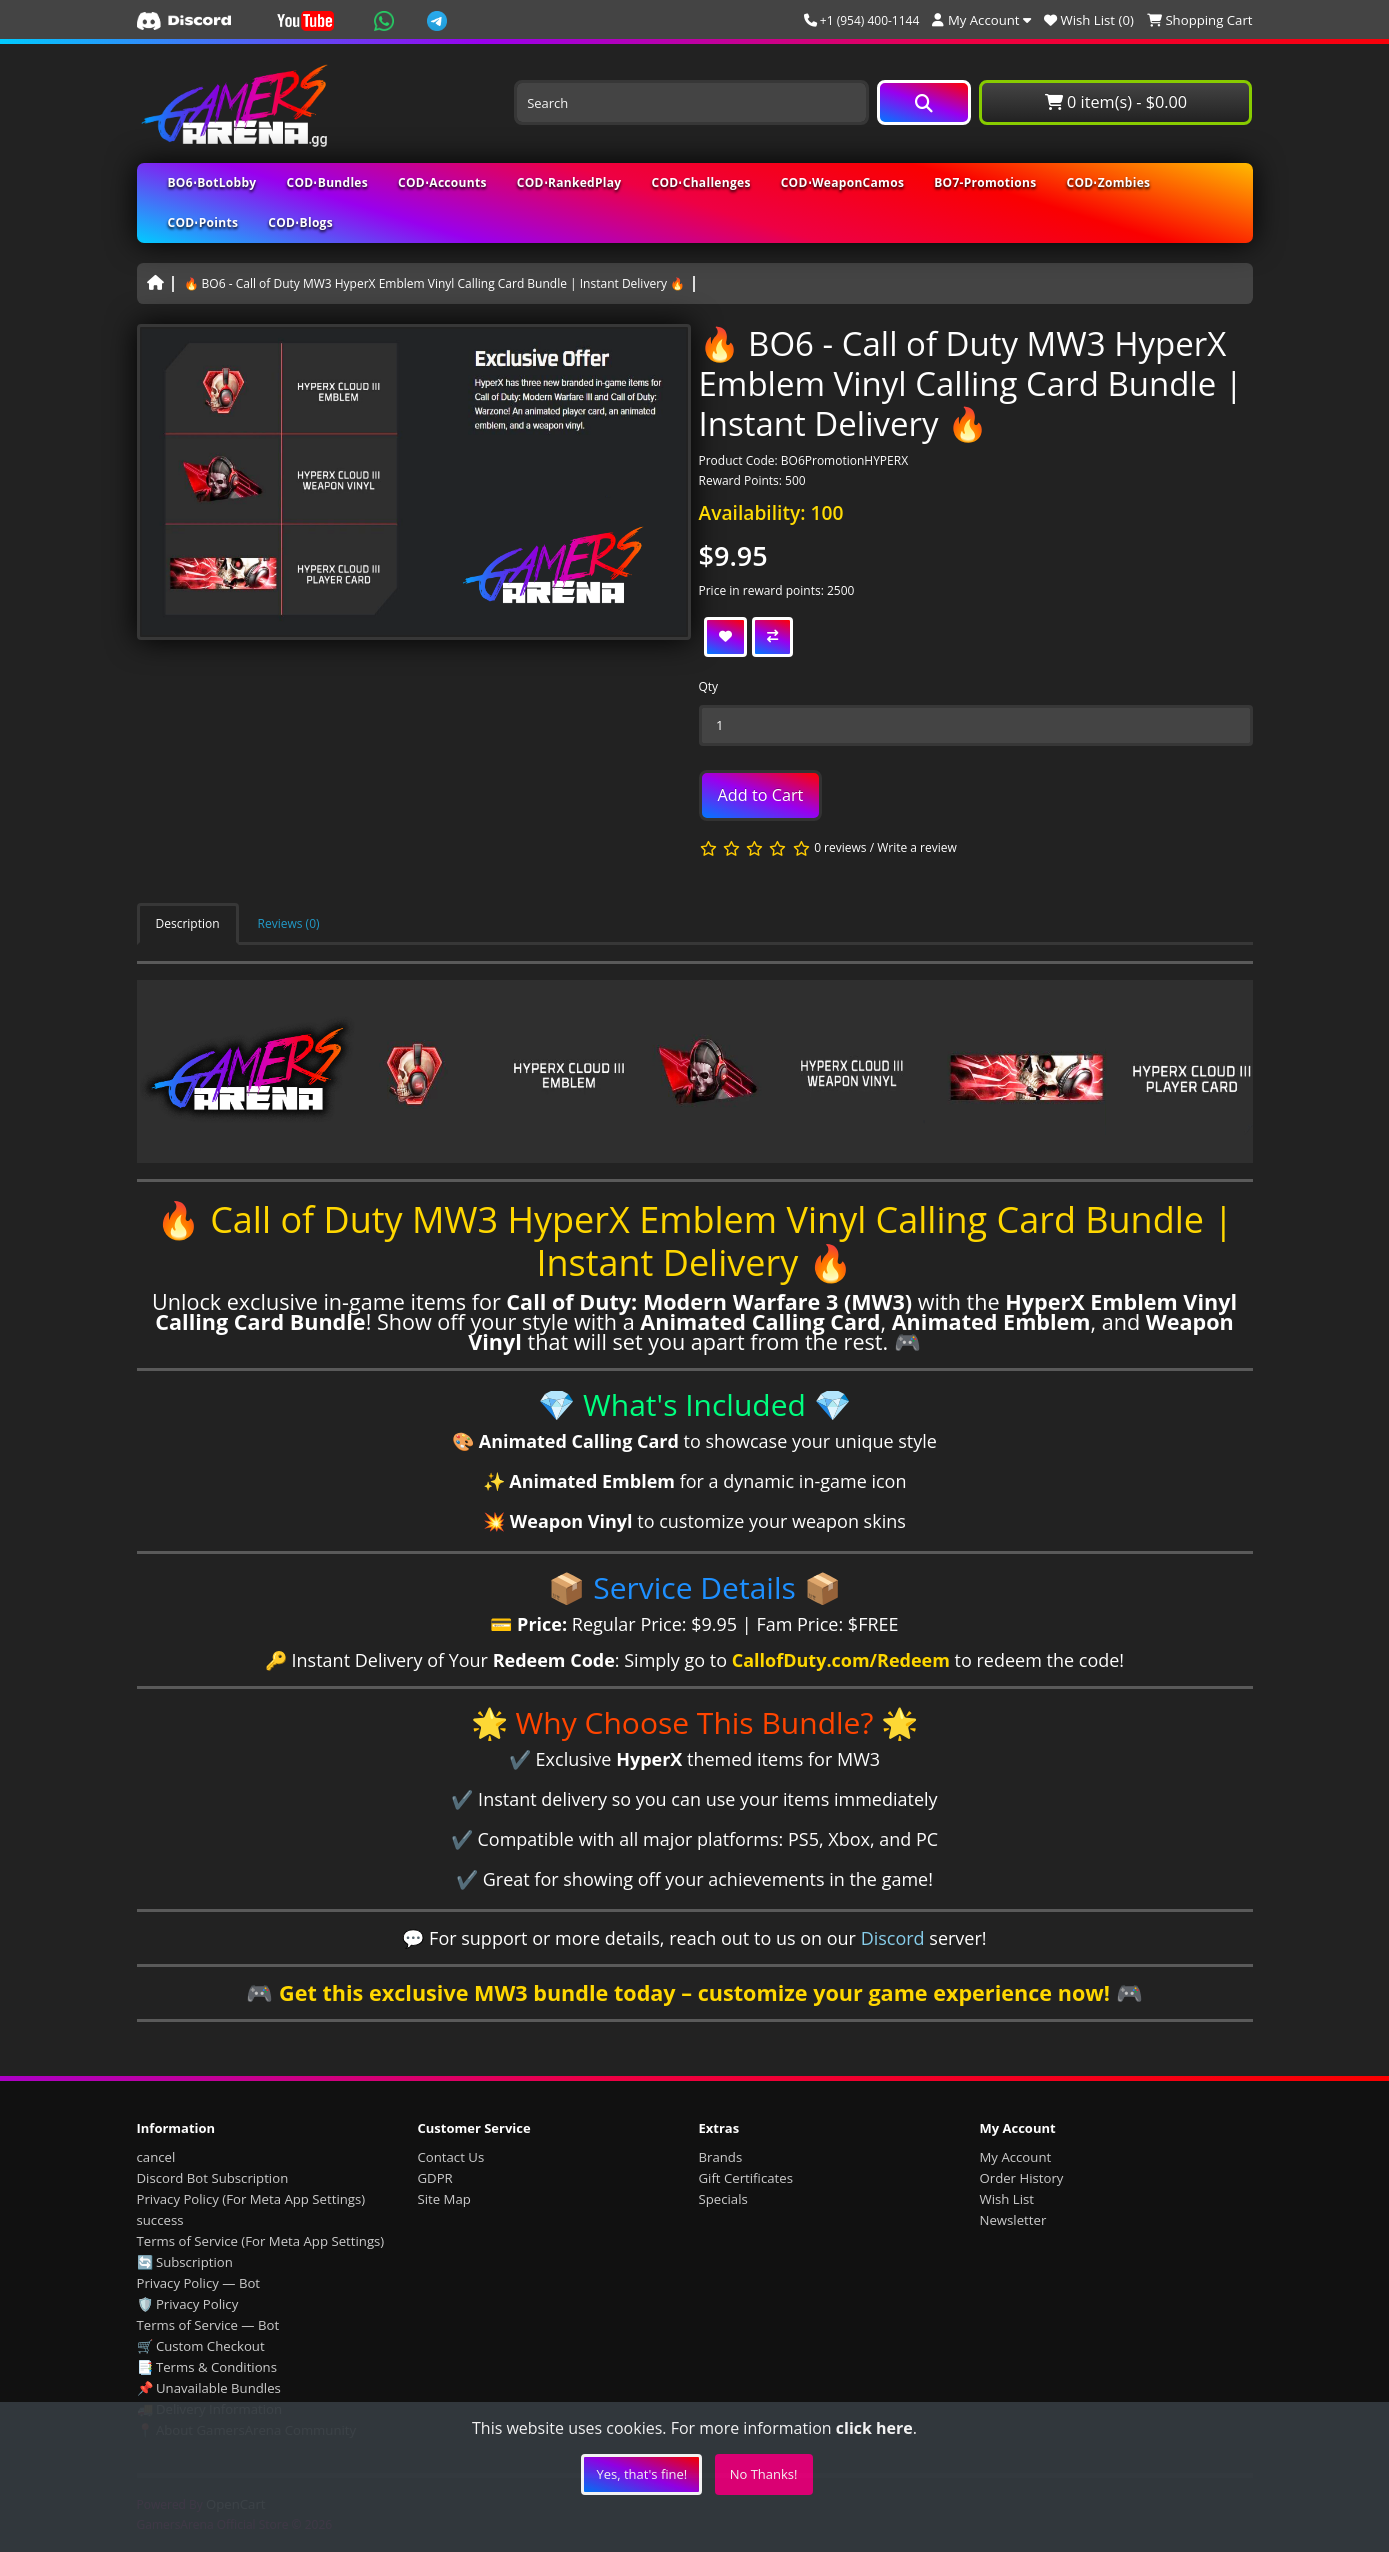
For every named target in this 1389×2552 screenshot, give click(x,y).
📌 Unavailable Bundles (209, 2388)
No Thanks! (764, 2474)
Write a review (917, 847)
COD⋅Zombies (1109, 182)
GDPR (435, 2178)
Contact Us (451, 2157)
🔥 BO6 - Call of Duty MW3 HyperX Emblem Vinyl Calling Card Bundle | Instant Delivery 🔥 (435, 283)
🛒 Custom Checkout (201, 2346)
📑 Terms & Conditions (207, 2367)
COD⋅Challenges (700, 182)
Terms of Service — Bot (208, 2325)
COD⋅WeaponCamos (843, 182)
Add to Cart (761, 795)
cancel (156, 2157)
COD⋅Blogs (300, 222)
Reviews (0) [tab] (289, 923)
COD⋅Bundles (328, 182)
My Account (1016, 2157)
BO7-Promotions (985, 182)
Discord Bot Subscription (213, 2178)
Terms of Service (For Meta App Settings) (261, 2241)
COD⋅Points (203, 222)
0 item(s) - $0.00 (1116, 102)
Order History (1022, 2178)
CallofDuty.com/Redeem (841, 1660)
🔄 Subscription (185, 2262)
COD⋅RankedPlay (569, 182)
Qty (709, 686)
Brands (721, 2157)
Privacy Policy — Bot (199, 2283)
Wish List (1007, 2199)
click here (874, 2428)
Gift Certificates (746, 2178)
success (160, 2220)
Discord (893, 1938)
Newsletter (1013, 2220)
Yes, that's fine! (641, 2474)
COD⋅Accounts (442, 182)
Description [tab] (188, 923)
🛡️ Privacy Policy (188, 2304)
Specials (723, 2199)
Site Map (444, 2199)
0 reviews (840, 847)
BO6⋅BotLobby (212, 182)
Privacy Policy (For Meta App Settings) (251, 2199)
